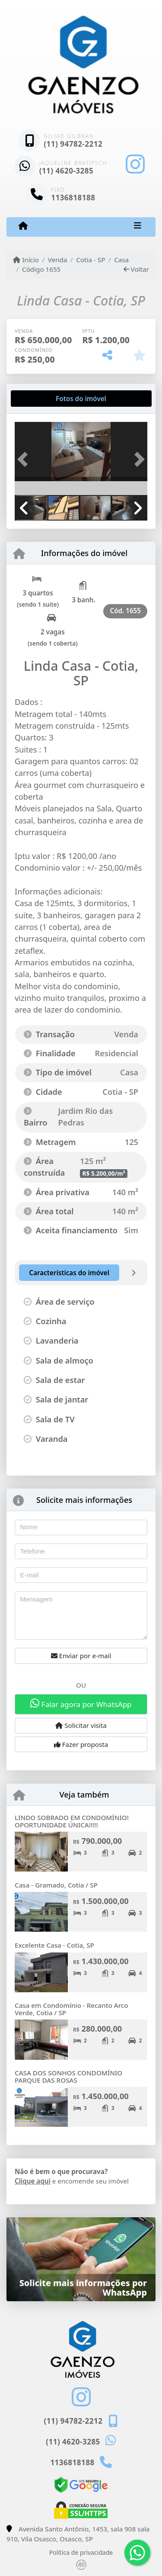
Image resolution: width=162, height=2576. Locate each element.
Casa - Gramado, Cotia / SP (56, 1885)
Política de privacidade (81, 2552)
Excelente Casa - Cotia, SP (54, 1945)
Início (26, 259)
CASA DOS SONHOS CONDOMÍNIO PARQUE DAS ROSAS (68, 2076)
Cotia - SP (90, 259)
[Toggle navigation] (137, 227)
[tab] (42, 398)
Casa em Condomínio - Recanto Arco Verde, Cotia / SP (71, 2009)
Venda (57, 259)
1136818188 (73, 197)
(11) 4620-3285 (66, 170)
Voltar (136, 269)
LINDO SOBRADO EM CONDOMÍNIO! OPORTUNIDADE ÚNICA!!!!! (72, 1821)
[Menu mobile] (23, 226)
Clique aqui (33, 2181)
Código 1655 (41, 269)
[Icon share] (135, 164)
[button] (25, 459)
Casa (121, 259)
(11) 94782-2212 (73, 143)
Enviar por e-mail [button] (81, 1655)
